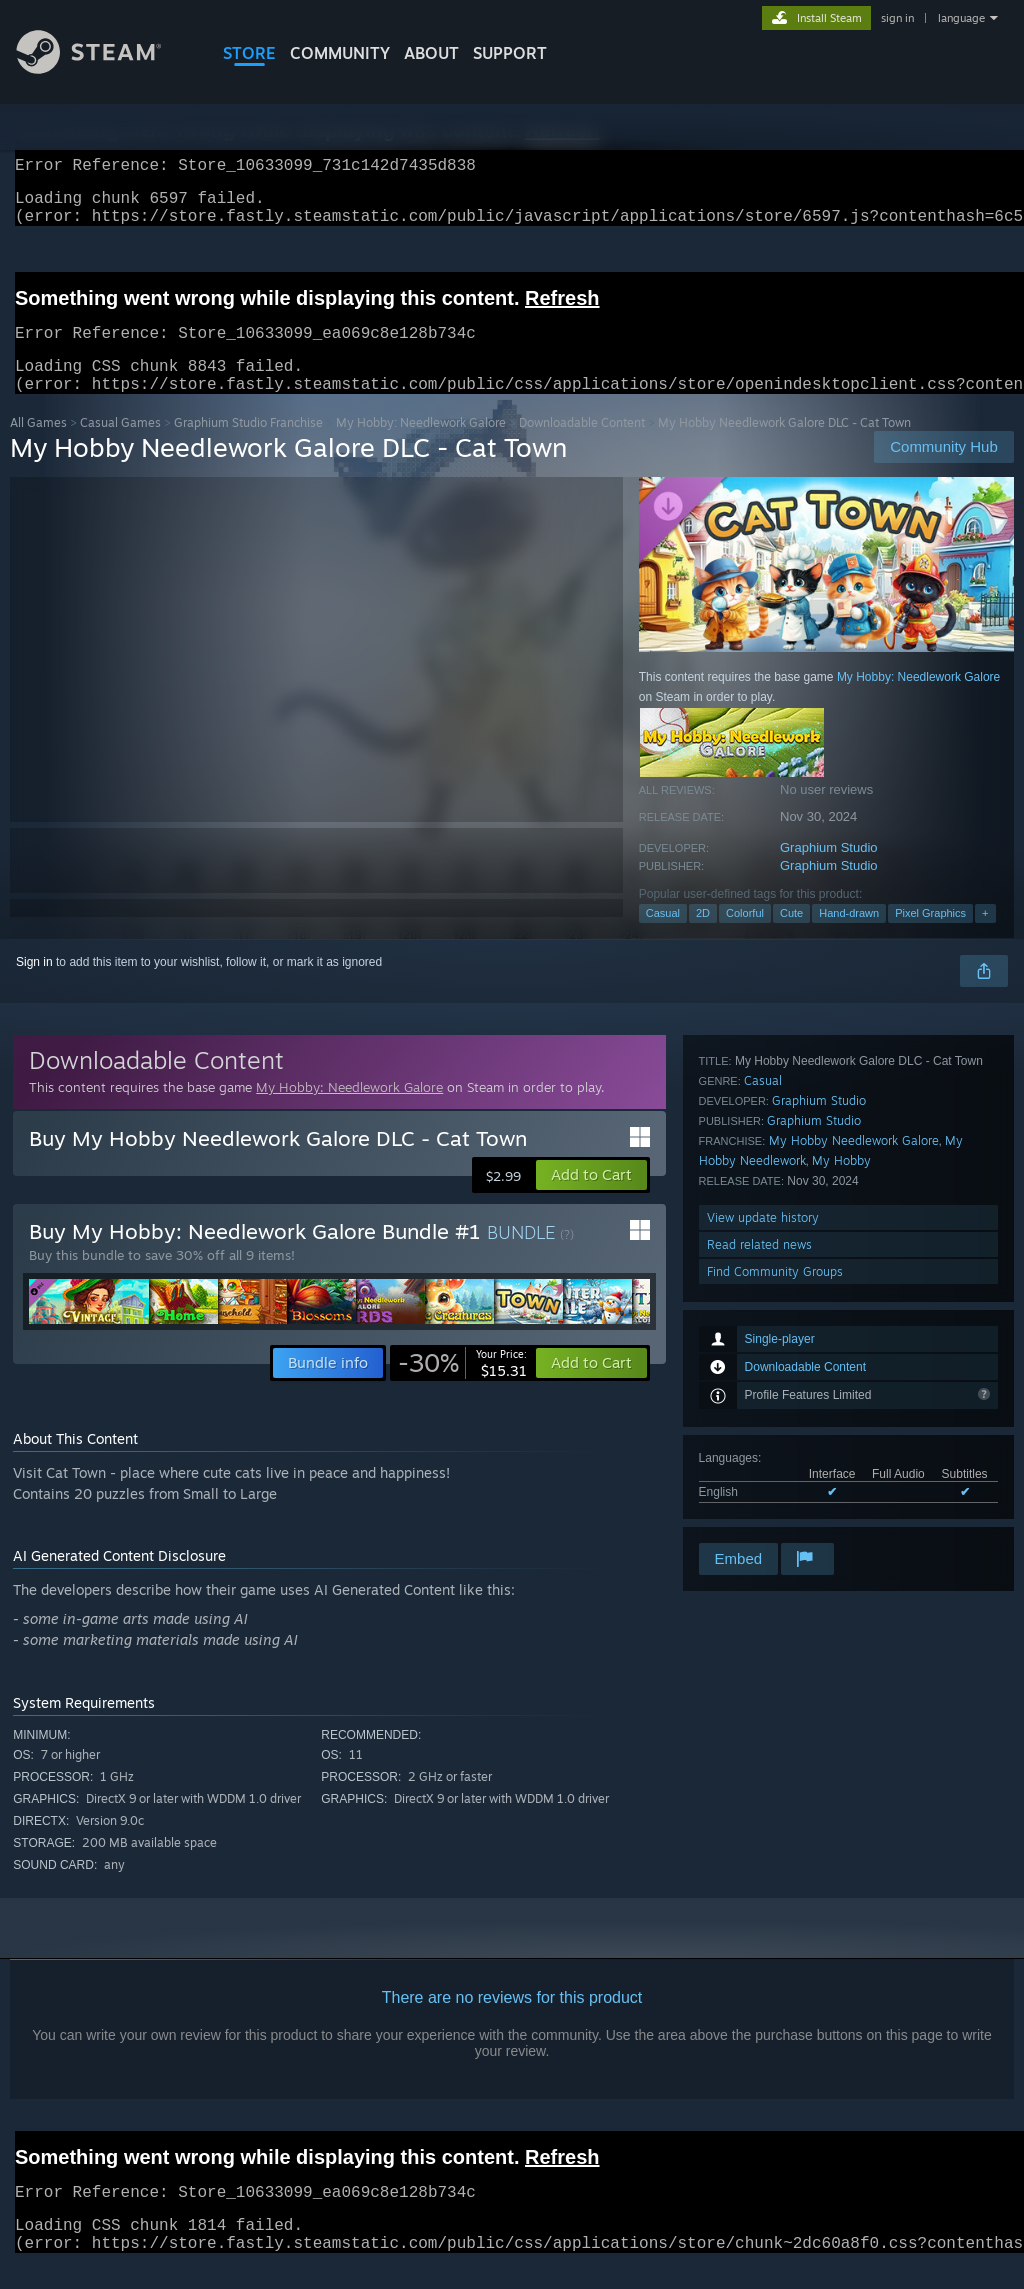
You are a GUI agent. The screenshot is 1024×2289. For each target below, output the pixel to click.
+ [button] (985, 937)
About (431, 53)
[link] (462, 1387)
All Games (38, 446)
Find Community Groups (775, 1512)
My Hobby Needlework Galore (854, 1381)
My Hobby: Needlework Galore (421, 446)
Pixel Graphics (930, 937)
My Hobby (841, 1401)
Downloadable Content (582, 446)
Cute (791, 937)
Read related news (759, 1485)
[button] (591, 1199)
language (961, 18)
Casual (663, 937)
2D (703, 937)
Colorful (745, 937)
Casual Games (120, 446)
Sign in (34, 986)
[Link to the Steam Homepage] (104, 68)
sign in (897, 18)
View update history (763, 1458)
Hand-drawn (849, 937)
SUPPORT (510, 53)
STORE (249, 53)
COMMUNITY (340, 53)
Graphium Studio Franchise (248, 446)
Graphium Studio (829, 871)
